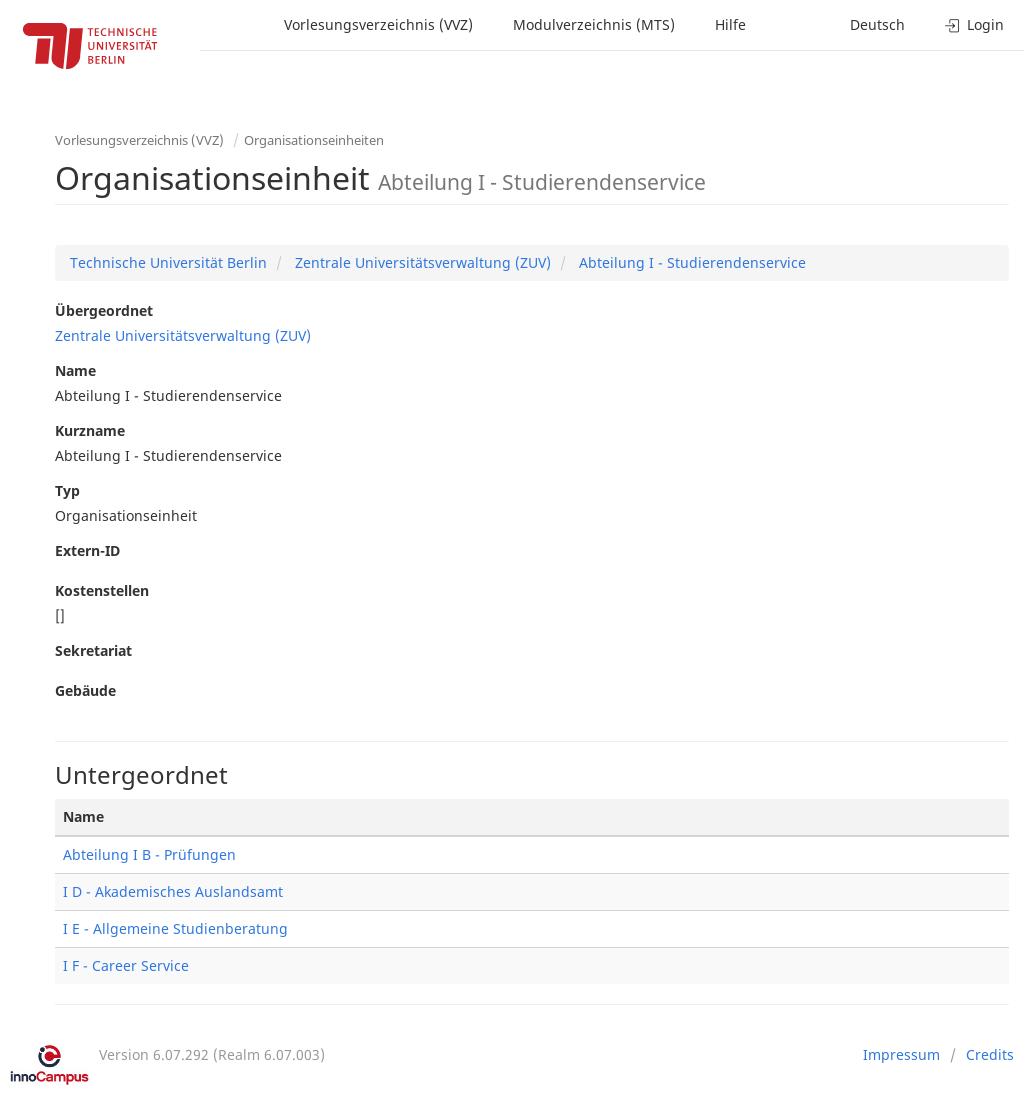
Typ (67, 490)
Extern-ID (87, 550)
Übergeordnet (104, 310)
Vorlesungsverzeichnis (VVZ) (378, 24)
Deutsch (877, 24)
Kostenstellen (102, 590)
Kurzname (90, 430)
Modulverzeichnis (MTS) (594, 24)
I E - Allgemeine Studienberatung (175, 928)
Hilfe (730, 24)
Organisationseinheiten (314, 140)
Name (75, 370)
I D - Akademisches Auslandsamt (173, 891)
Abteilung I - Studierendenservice (690, 262)
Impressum (901, 1054)
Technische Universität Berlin (168, 262)
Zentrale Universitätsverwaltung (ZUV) (421, 262)
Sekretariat (93, 650)
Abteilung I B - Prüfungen (149, 854)
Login (974, 24)
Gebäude (85, 690)
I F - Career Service (126, 965)
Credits (990, 1054)
